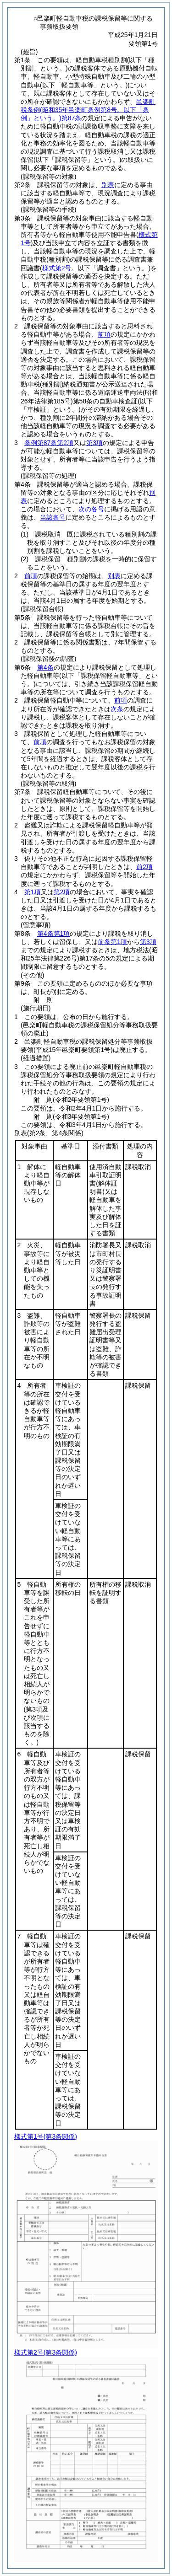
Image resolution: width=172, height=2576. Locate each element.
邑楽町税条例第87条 (88, 110)
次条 (117, 709)
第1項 (32, 892)
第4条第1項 (53, 933)
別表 (107, 184)
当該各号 (53, 517)
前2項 (144, 866)
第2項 (62, 892)
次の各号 (91, 509)
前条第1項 (112, 941)
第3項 (94, 442)
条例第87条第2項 (48, 442)
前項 (104, 334)
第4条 (45, 667)
